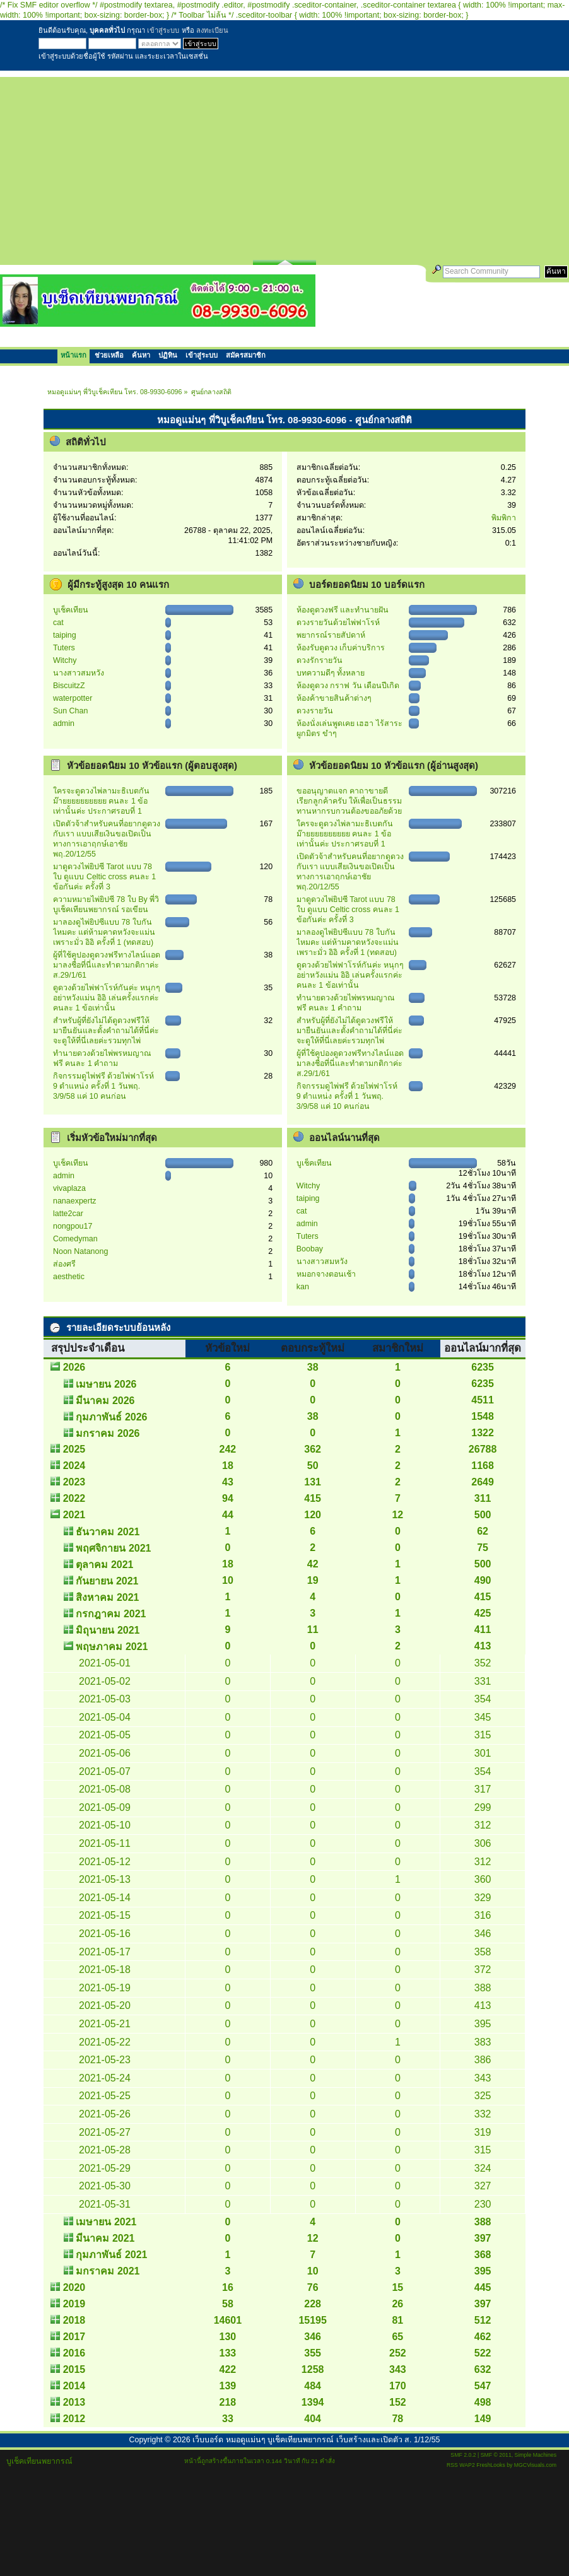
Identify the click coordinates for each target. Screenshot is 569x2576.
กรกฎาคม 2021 (111, 1613)
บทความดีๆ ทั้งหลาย (330, 673)
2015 (74, 2369)
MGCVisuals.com (535, 2465)
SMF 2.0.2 (463, 2455)
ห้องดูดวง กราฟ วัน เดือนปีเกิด (347, 685)
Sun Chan (70, 710)
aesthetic (69, 1276)
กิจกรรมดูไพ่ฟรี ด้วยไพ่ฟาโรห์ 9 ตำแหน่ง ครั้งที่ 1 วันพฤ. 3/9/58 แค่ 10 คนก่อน (103, 1086)
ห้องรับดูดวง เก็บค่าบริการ (340, 647)
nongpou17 (72, 1226)
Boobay (309, 1248)
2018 (74, 2320)
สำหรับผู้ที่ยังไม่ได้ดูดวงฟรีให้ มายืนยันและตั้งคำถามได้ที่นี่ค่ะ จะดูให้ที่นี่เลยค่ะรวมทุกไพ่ (106, 1030)
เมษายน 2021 (106, 2221)
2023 (74, 1482)
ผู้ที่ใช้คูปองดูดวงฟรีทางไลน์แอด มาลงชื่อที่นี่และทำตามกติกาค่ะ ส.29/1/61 (106, 965)
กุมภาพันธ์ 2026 (111, 1417)
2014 (74, 2385)
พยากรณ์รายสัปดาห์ (330, 635)
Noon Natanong (80, 1251)
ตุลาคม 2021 (104, 1564)
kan (302, 1286)
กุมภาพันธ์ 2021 (111, 2254)
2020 (74, 2287)
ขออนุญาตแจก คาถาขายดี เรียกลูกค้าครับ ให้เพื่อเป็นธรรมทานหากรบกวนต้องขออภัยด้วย (349, 801)
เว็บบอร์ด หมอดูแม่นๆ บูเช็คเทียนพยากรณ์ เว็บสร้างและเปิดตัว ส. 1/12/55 (316, 2439)
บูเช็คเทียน (70, 610)
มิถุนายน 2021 (107, 1630)
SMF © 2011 (496, 2455)
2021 (74, 1514)
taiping (64, 635)
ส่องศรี (64, 1264)
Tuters (64, 647)
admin (63, 723)
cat (58, 622)
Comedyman (75, 1238)
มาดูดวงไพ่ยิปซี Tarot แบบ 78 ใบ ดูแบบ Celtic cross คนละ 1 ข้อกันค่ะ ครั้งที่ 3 (104, 876)
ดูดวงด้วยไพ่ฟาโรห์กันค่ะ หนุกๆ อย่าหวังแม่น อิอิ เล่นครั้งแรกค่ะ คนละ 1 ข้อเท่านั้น (106, 997)
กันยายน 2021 (107, 1581)
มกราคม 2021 (107, 2271)
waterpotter (72, 698)
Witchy (64, 660)
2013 (74, 2402)
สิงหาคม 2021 (107, 1597)
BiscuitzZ (69, 685)
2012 (74, 2418)
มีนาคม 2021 (105, 2238)
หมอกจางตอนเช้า (326, 1274)
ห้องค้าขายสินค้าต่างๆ (334, 698)
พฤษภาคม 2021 (112, 1646)
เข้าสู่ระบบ (163, 30)
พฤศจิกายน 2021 (113, 1548)
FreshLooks (490, 2465)
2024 (74, 1465)
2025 (74, 1449)
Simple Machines (535, 2455)
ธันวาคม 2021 (107, 1531)
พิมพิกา (503, 517)
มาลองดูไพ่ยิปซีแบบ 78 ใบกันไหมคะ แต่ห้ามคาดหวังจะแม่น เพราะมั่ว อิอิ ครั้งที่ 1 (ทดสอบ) (104, 932)
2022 (74, 1498)
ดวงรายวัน (314, 710)
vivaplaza (69, 1188)
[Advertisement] (284, 165)
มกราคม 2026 (107, 1433)
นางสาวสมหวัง (78, 673)
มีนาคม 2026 (105, 1400)
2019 (74, 2303)
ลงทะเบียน (212, 30)
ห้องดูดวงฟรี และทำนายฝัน (342, 610)
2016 (74, 2353)
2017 (74, 2336)
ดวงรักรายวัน (319, 660)
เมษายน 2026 (106, 1384)
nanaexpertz (75, 1201)
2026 (74, 1367)
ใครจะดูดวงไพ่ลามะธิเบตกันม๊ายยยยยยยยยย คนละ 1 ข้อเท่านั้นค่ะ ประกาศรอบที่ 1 (101, 801)
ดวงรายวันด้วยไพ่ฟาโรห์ (338, 622)
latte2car (68, 1213)
